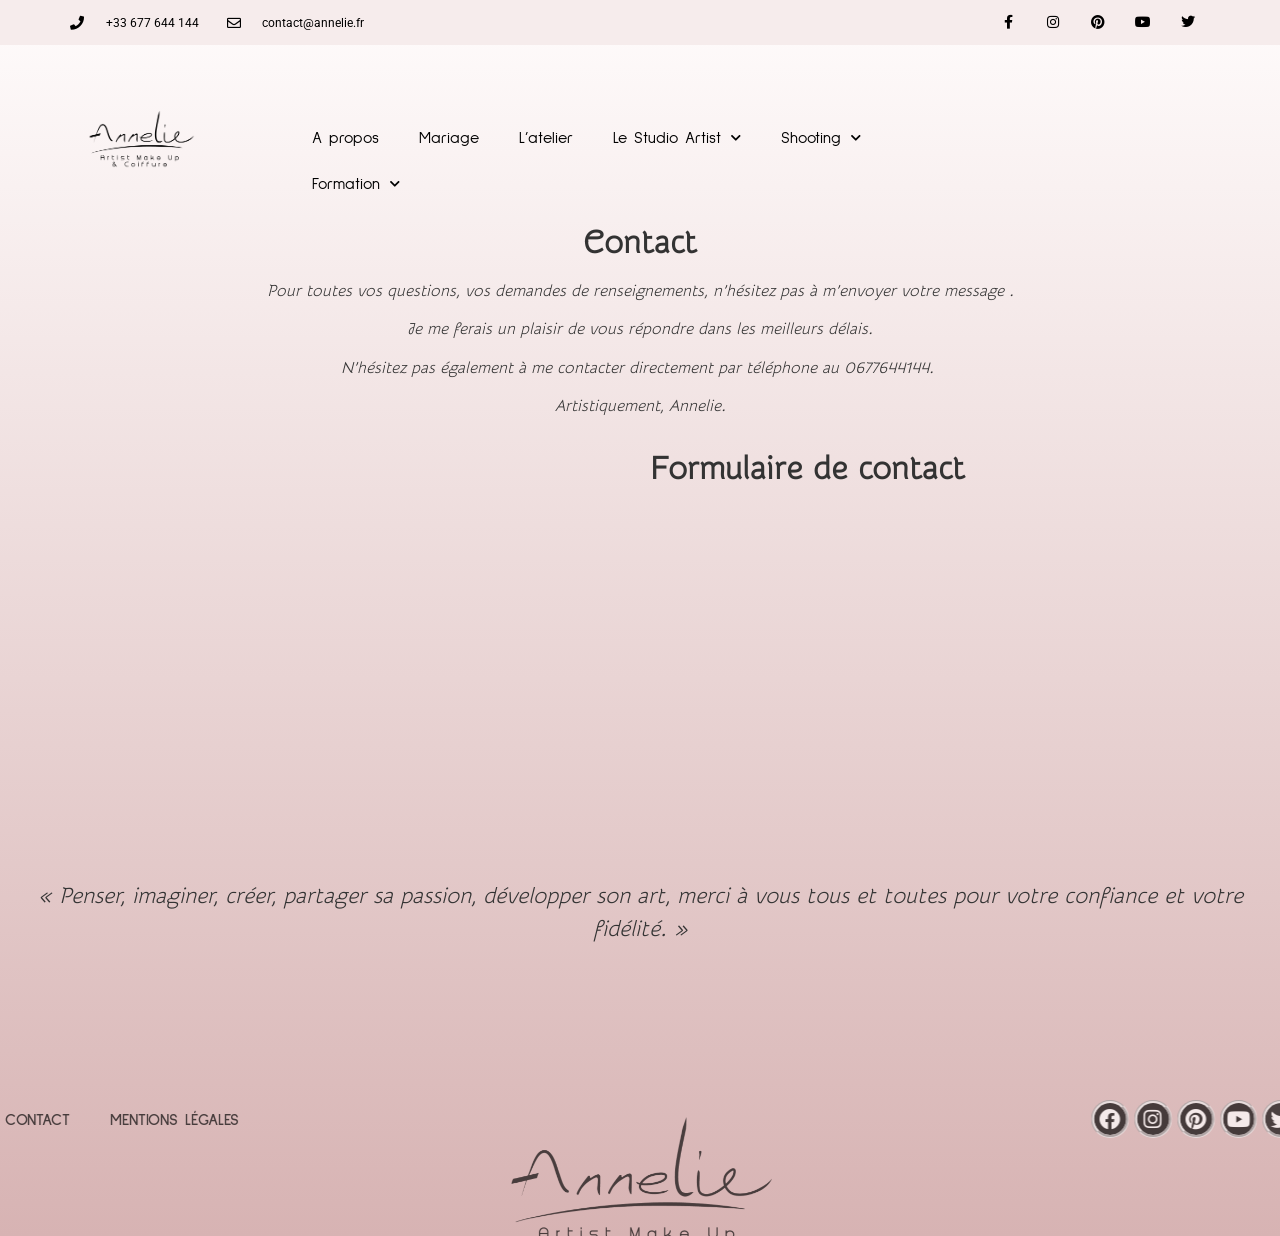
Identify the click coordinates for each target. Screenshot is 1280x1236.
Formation (356, 183)
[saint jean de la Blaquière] (320, 656)
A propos (345, 138)
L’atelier (546, 138)
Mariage (449, 138)
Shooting (821, 137)
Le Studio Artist (677, 137)
